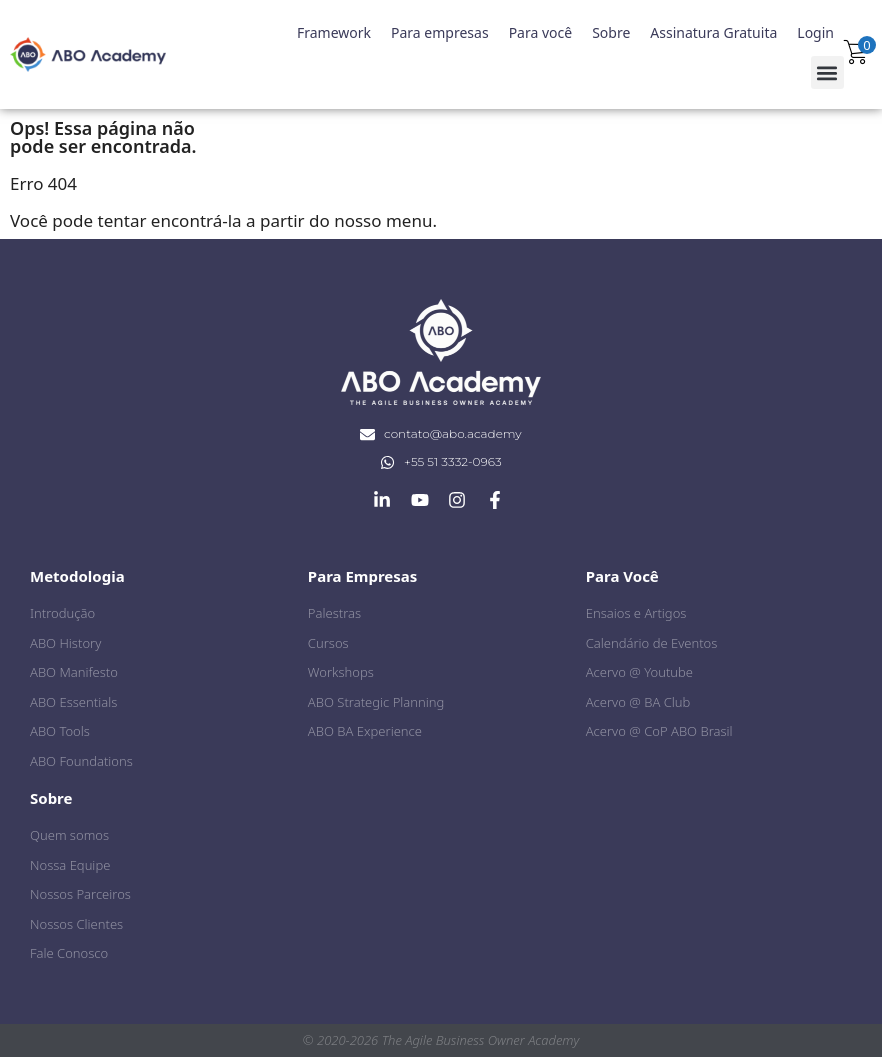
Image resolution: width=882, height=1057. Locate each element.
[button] (827, 72)
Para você (541, 32)
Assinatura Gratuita (713, 32)
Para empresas (440, 32)
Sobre (611, 32)
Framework (334, 32)
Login (815, 32)
